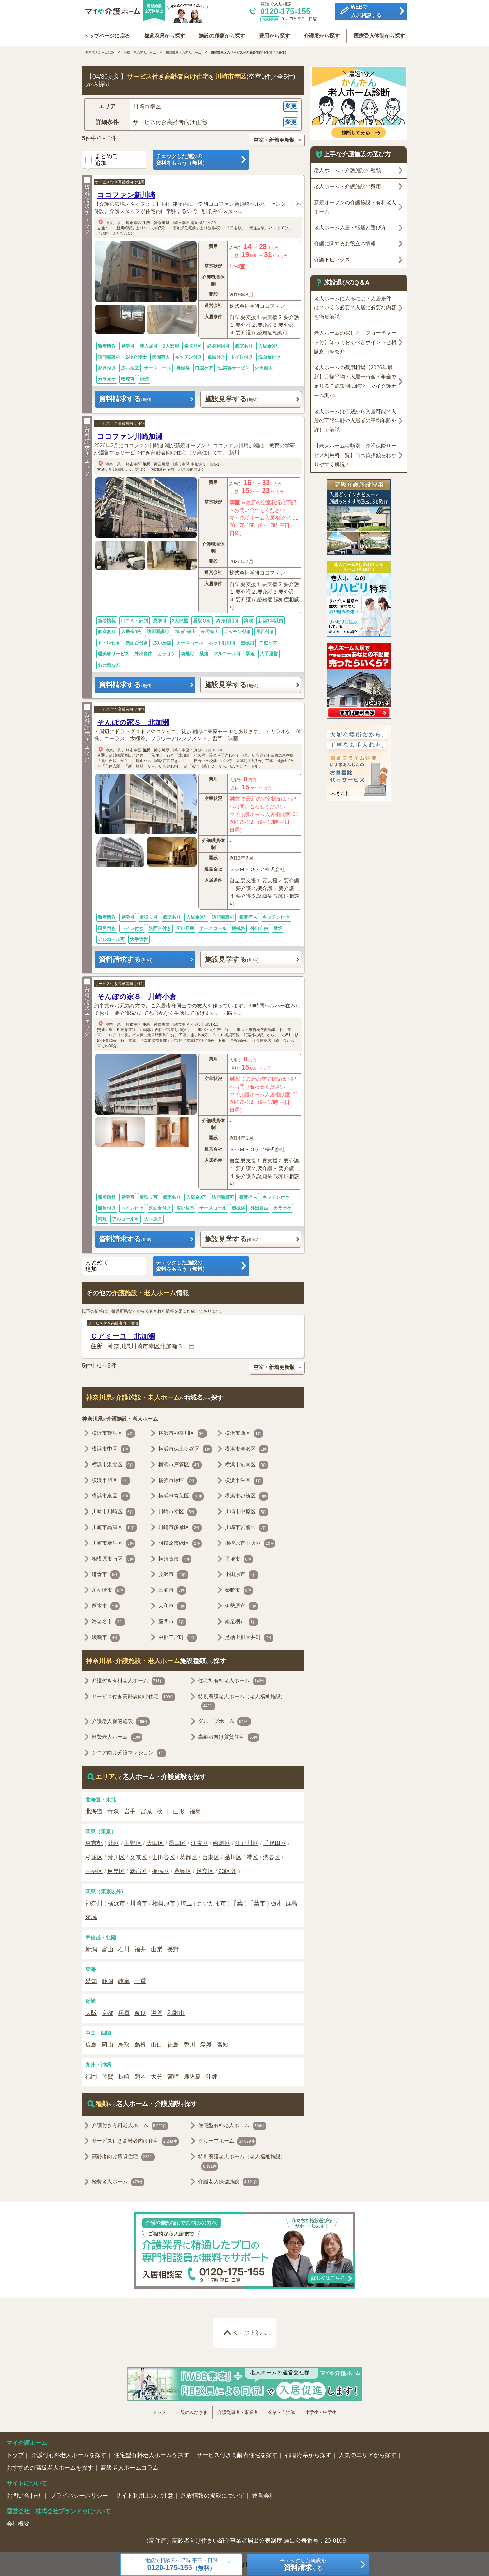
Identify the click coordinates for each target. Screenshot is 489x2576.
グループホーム (224, 1719)
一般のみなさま (192, 2410)
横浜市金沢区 (246, 1447)
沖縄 (211, 2074)
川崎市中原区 (246, 1510)
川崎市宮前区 (246, 1525)
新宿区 (138, 1869)
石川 (124, 1946)
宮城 (146, 1809)
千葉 (237, 1901)
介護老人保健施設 (121, 1719)
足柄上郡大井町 (249, 1635)
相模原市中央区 (250, 1541)
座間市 (172, 1620)
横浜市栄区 (244, 1478)
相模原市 (163, 1901)
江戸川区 (246, 1841)
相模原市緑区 (180, 1541)
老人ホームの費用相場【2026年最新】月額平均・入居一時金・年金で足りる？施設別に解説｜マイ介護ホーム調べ (355, 379)
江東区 (199, 1841)
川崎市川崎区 (113, 1510)
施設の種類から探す (223, 33)
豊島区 (182, 1869)
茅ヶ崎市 (108, 1588)
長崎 (124, 2074)
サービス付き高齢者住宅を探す (237, 2453)
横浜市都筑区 (246, 1494)
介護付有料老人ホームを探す (68, 2453)
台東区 (210, 1855)
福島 (195, 1809)
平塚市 (239, 1556)
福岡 (91, 2074)
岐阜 (124, 1979)
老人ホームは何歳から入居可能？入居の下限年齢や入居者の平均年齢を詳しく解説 (355, 418)
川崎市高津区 (114, 1525)
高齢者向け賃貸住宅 (228, 1735)
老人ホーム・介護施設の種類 (347, 168)
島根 (140, 2042)
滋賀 (156, 2010)
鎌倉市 (106, 1572)
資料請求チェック (87, 203)
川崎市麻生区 (113, 1541)
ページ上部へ (249, 2331)
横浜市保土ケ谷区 (185, 1447)
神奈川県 (113, 220)
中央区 (94, 1869)
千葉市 (256, 1901)
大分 (156, 2074)
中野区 (133, 1841)
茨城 (91, 1915)
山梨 (156, 1946)
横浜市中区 (111, 1447)
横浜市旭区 (111, 1478)
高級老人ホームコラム (130, 2465)
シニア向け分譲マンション (129, 1751)
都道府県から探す (167, 33)
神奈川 (94, 1901)
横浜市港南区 (246, 1463)
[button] (193, 104)
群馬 (291, 1901)
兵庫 (124, 2010)
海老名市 (108, 1620)
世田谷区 (163, 1855)
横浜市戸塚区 (180, 1463)
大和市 (172, 1604)
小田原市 (241, 1572)
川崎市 (138, 1901)
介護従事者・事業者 (237, 2410)
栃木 (276, 1901)
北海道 (94, 1809)
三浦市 (172, 1588)
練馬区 (221, 1841)
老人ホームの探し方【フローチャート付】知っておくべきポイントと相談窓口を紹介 (355, 340)
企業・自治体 (281, 2410)
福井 (140, 1946)
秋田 (162, 1809)
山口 (156, 2042)
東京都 (94, 1841)
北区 (113, 1841)
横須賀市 (174, 1556)
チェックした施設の (201, 157)
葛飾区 (188, 1855)
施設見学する (232, 397)
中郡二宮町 (177, 1635)
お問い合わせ (24, 2493)
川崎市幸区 (131, 220)
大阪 (91, 2010)
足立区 (205, 1869)
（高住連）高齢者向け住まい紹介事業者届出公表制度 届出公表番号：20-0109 (244, 2538)
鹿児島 (192, 2074)
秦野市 (239, 1588)
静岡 (107, 1979)
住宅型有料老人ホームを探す (151, 2453)
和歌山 (176, 2010)
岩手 (129, 1809)
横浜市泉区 (111, 1494)
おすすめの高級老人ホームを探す (49, 2465)
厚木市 (106, 1604)
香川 (189, 2042)
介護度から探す (319, 33)
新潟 (91, 1946)
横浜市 (116, 1901)
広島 (91, 2042)
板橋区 (160, 1869)
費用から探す (273, 33)
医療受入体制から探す (375, 33)
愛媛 (206, 2042)
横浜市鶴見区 (113, 1431)
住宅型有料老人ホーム (232, 1679)
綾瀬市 (106, 1635)
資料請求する (126, 397)
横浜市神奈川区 (182, 1431)
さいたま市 (211, 1901)
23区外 (227, 1869)
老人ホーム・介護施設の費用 (347, 184)
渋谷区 (271, 1855)
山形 (179, 1809)
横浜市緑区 (177, 1478)
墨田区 (177, 1841)
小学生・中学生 (321, 2410)
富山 (107, 1946)
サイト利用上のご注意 (144, 2493)
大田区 (155, 1841)
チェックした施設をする (303, 2564)
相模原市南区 (113, 1556)
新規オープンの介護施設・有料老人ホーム (355, 204)
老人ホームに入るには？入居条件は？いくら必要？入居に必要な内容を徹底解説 (355, 305)
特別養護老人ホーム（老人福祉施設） (242, 1699)
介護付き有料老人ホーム (128, 1679)
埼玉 (186, 1901)
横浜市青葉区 (181, 1494)
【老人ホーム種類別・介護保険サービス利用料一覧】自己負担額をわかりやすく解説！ (355, 453)
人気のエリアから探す (368, 2453)
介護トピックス (332, 257)
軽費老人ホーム (117, 1735)
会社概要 (18, 2521)
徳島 (173, 2042)
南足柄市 (241, 1620)
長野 (173, 1946)
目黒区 (116, 1869)
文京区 (138, 1855)
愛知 (91, 1979)
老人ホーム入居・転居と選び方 (350, 225)
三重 (140, 1979)
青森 (113, 1809)
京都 (107, 2010)
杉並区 (94, 1855)
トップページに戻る (111, 33)
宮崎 (173, 2074)
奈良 (140, 2010)
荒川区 (116, 1855)
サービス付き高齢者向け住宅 (120, 179)
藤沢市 (173, 1572)
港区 (252, 1855)
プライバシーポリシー (79, 2493)
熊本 (140, 2074)
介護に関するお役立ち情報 (345, 241)
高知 (222, 2042)
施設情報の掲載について (212, 2493)
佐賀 (107, 2074)
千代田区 (274, 1841)
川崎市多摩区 (180, 1525)
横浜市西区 (244, 1431)
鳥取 (124, 2042)
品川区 (233, 1855)
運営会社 (263, 2493)
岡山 (107, 2042)
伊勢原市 (241, 1604)
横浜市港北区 (113, 1463)
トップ (159, 2410)
